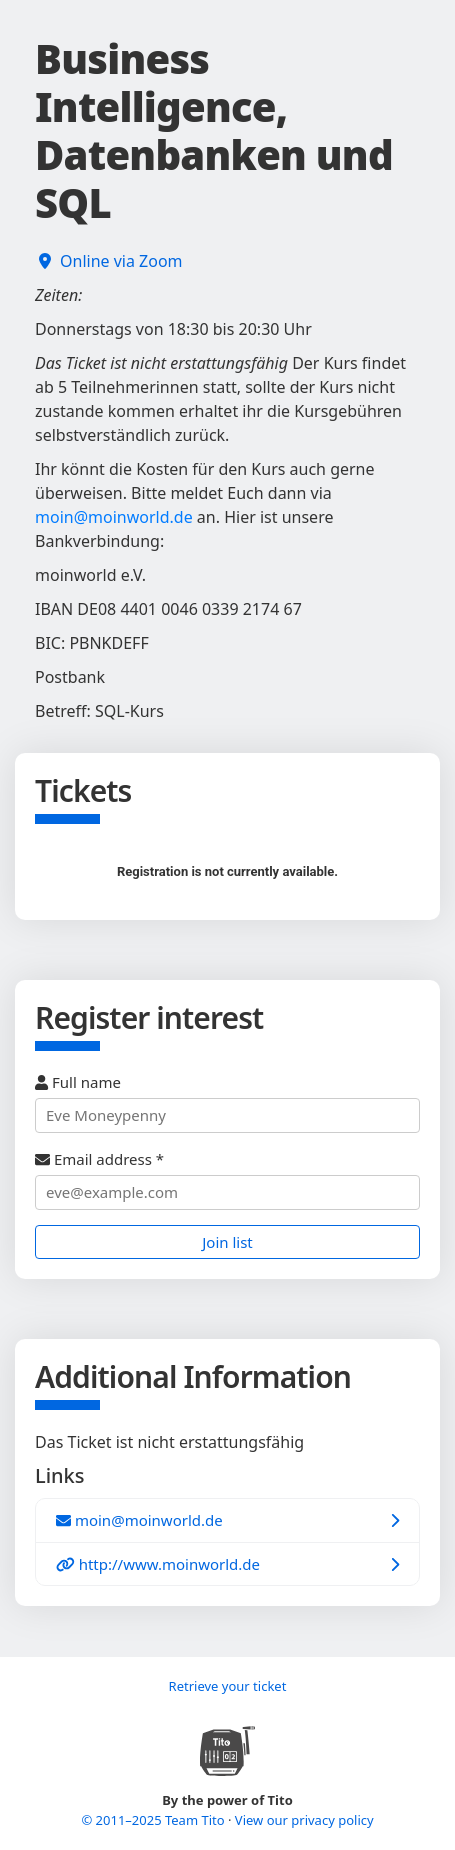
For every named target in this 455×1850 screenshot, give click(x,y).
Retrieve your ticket (228, 1686)
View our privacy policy (304, 1820)
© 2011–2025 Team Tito (154, 1820)
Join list (227, 1242)
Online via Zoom (121, 261)
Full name (227, 1102)
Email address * (227, 1179)
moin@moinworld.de (114, 517)
